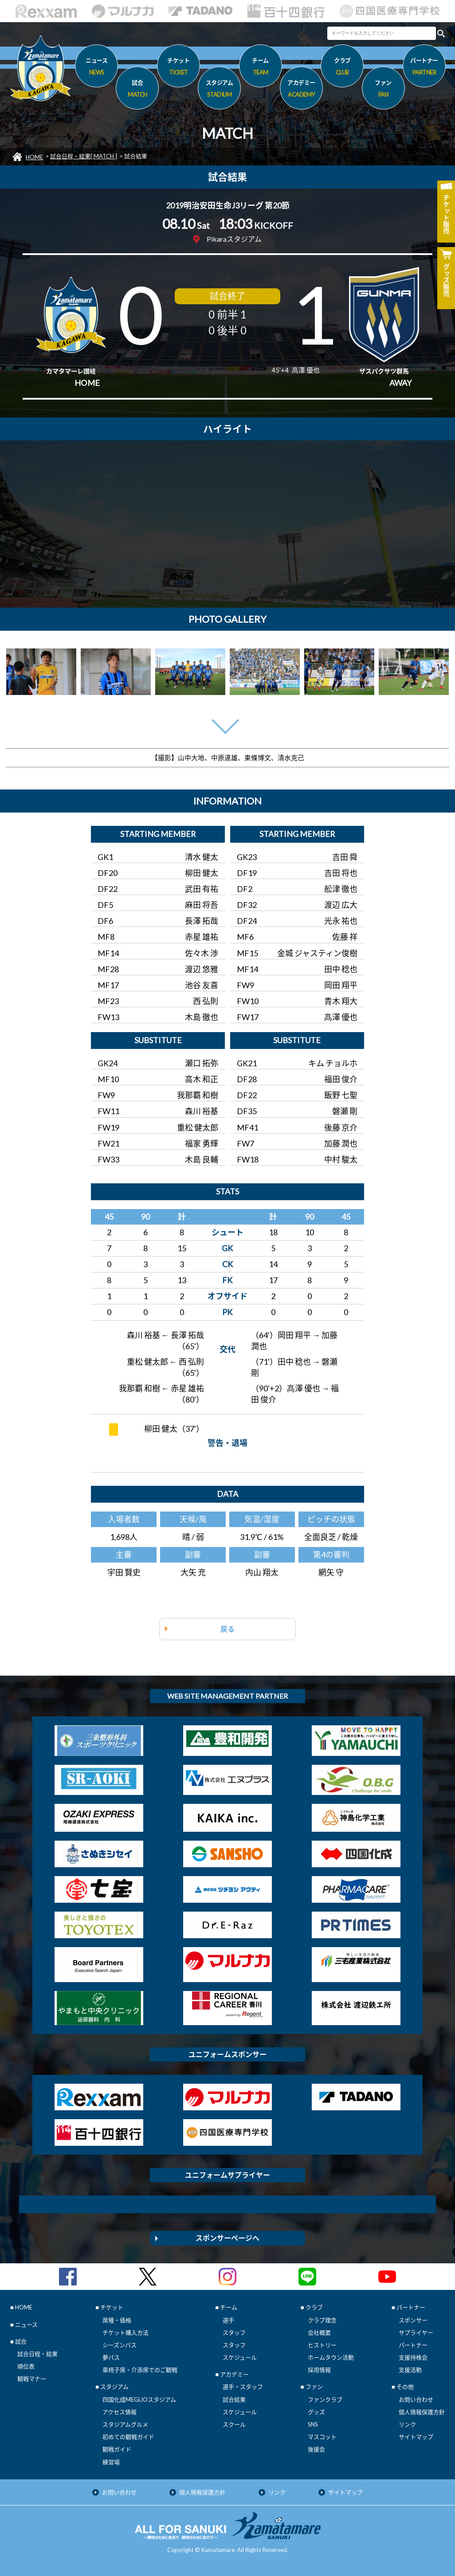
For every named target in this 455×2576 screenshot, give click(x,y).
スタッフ (234, 2332)
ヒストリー (322, 2344)
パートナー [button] (424, 68)
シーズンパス (119, 2344)
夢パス (111, 2357)
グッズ (316, 2411)
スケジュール (240, 2357)
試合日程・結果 (37, 2353)
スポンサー (413, 2320)
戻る (227, 1629)
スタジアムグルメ (125, 2424)
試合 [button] (137, 90)
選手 (228, 2320)
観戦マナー (31, 2378)
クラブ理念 (322, 2320)
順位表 (26, 2366)
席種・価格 (116, 2320)
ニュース (96, 68)
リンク (407, 2424)
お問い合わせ (416, 2399)
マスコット (322, 2436)
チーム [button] (260, 68)
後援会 (316, 2449)
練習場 (111, 2462)
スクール (234, 2424)
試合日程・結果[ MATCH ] (83, 156)
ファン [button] (383, 90)
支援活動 (410, 2369)
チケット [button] (178, 68)
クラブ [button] (342, 68)
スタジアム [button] (219, 90)
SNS (313, 2424)
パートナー (413, 2344)
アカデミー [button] (301, 90)
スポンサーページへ (227, 2238)
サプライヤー (416, 2332)
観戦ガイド (116, 2449)
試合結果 (234, 2399)
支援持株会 (413, 2357)
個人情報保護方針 (422, 2411)
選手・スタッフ (243, 2386)
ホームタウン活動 (331, 2357)
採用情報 (319, 2369)
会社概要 (319, 2332)
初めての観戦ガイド (128, 2436)
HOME (34, 157)
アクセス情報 (119, 2411)
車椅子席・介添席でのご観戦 (139, 2369)
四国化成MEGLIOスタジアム (139, 2399)
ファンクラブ (325, 2399)
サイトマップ (416, 2436)
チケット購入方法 (125, 2332)
